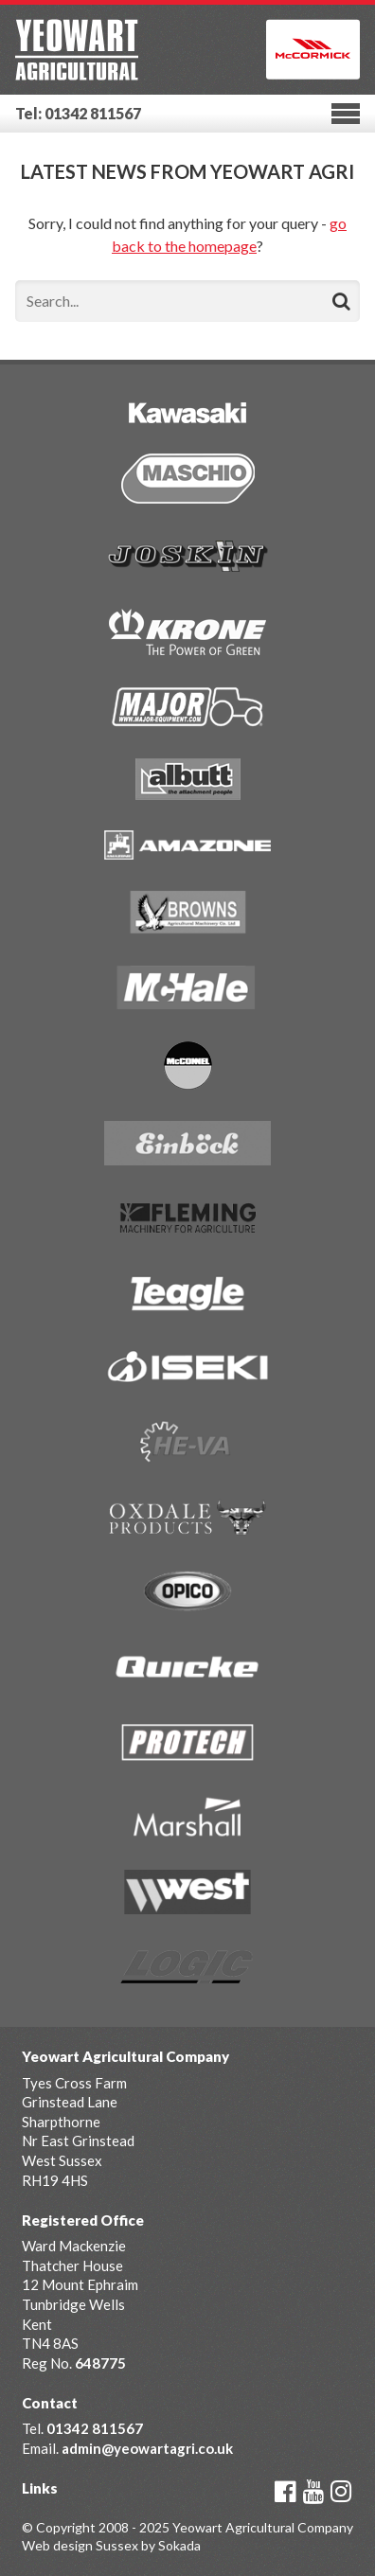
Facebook (286, 2491)
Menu (345, 113)
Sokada (179, 2545)
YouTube (313, 2491)
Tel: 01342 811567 (78, 113)
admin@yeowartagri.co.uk (147, 2448)
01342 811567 (94, 2428)
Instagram (341, 2491)
